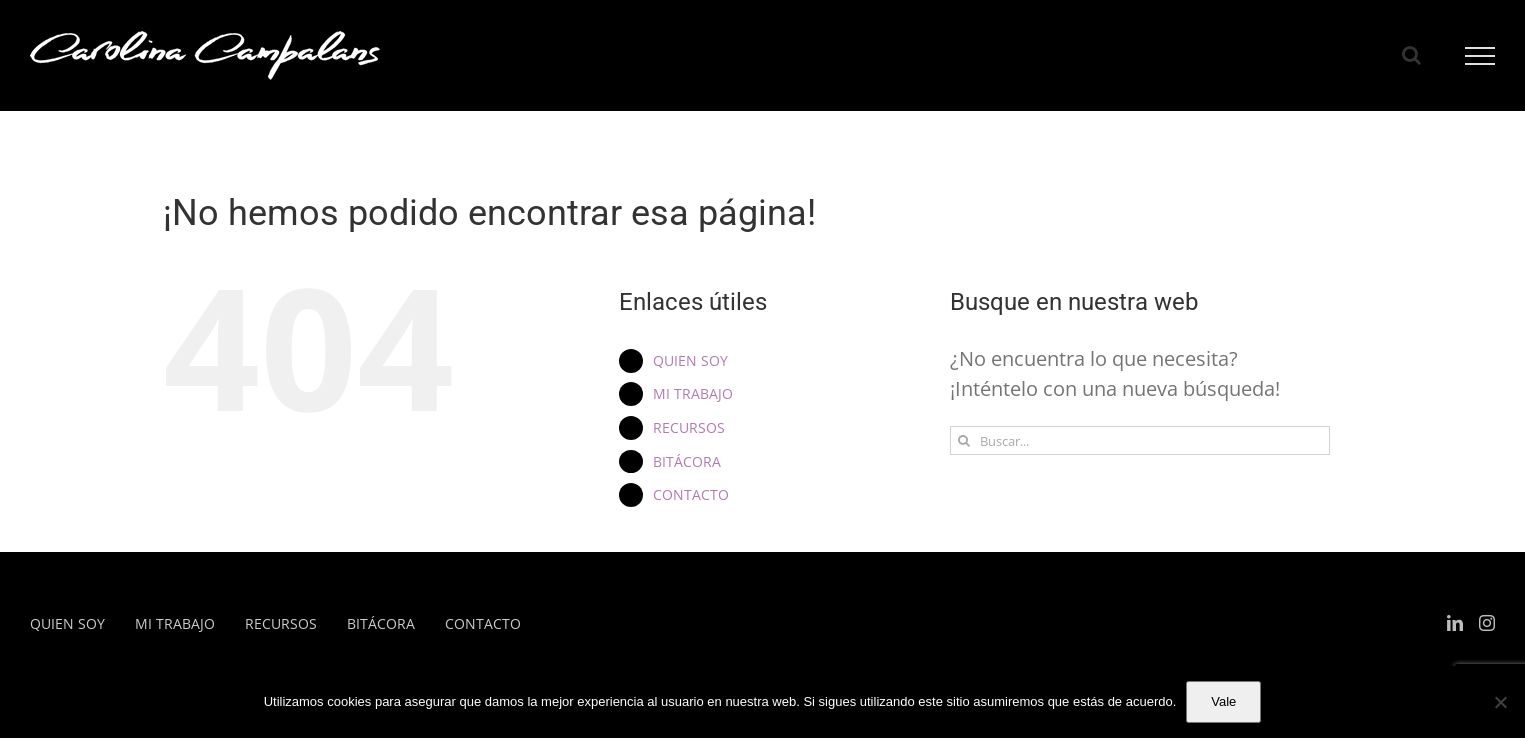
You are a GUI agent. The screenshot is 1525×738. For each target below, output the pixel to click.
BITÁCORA (687, 461)
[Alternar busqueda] (1411, 55)
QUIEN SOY (690, 360)
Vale (1223, 701)
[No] (1500, 702)
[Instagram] (1487, 623)
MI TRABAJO (693, 393)
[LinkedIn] (1455, 623)
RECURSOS (689, 427)
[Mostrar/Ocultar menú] (1480, 56)
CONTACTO (691, 494)
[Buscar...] (1140, 440)
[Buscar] (964, 440)
